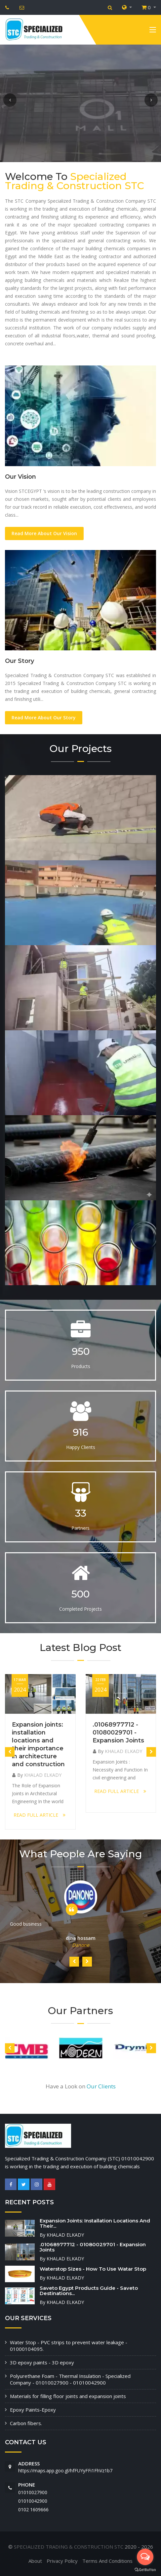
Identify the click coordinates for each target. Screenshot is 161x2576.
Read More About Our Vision (44, 533)
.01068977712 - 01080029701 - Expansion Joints (118, 1732)
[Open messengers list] (145, 2557)
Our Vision (20, 476)
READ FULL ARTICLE (39, 1815)
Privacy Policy (62, 2561)
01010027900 (32, 2492)
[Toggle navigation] (152, 31)
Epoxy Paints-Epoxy (33, 2409)
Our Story (19, 661)
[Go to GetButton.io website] (145, 2569)
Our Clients (101, 2086)
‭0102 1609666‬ (33, 2509)
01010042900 (32, 2501)
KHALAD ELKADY (42, 1775)
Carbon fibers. (26, 2423)
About (35, 2561)
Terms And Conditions (107, 2561)
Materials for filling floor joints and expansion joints (68, 2396)
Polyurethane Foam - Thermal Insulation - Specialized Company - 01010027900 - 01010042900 (70, 2379)
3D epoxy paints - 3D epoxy (42, 2362)
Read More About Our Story (44, 717)
